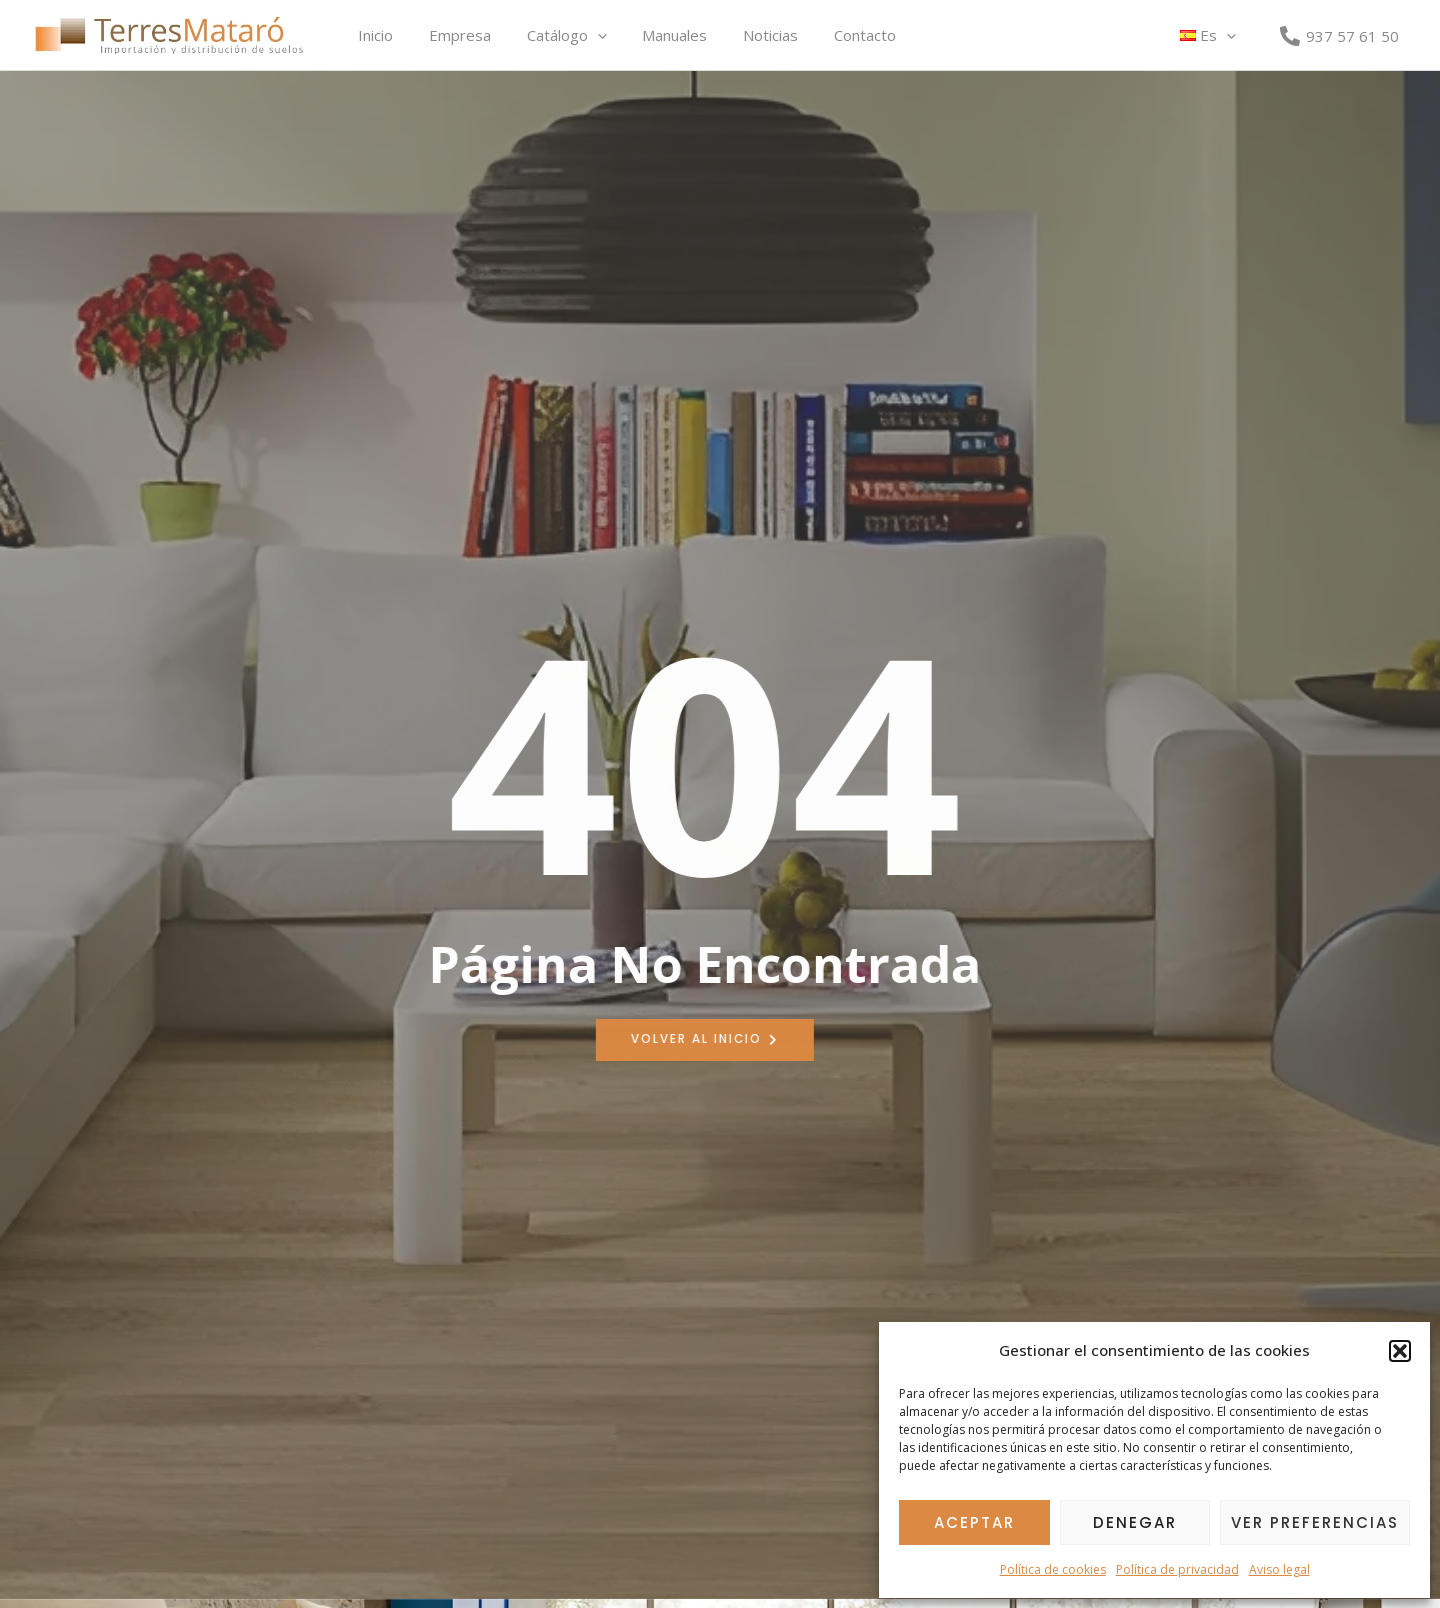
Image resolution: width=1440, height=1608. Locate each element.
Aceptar (974, 1522)
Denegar (1135, 1522)
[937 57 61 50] (1339, 36)
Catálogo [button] (552, 35)
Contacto (833, 35)
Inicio (372, 35)
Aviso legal (1279, 1569)
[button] (1400, 1351)
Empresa (451, 35)
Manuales (654, 35)
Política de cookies (1053, 1569)
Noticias (744, 35)
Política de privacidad (1177, 1569)
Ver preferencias (1315, 1522)
